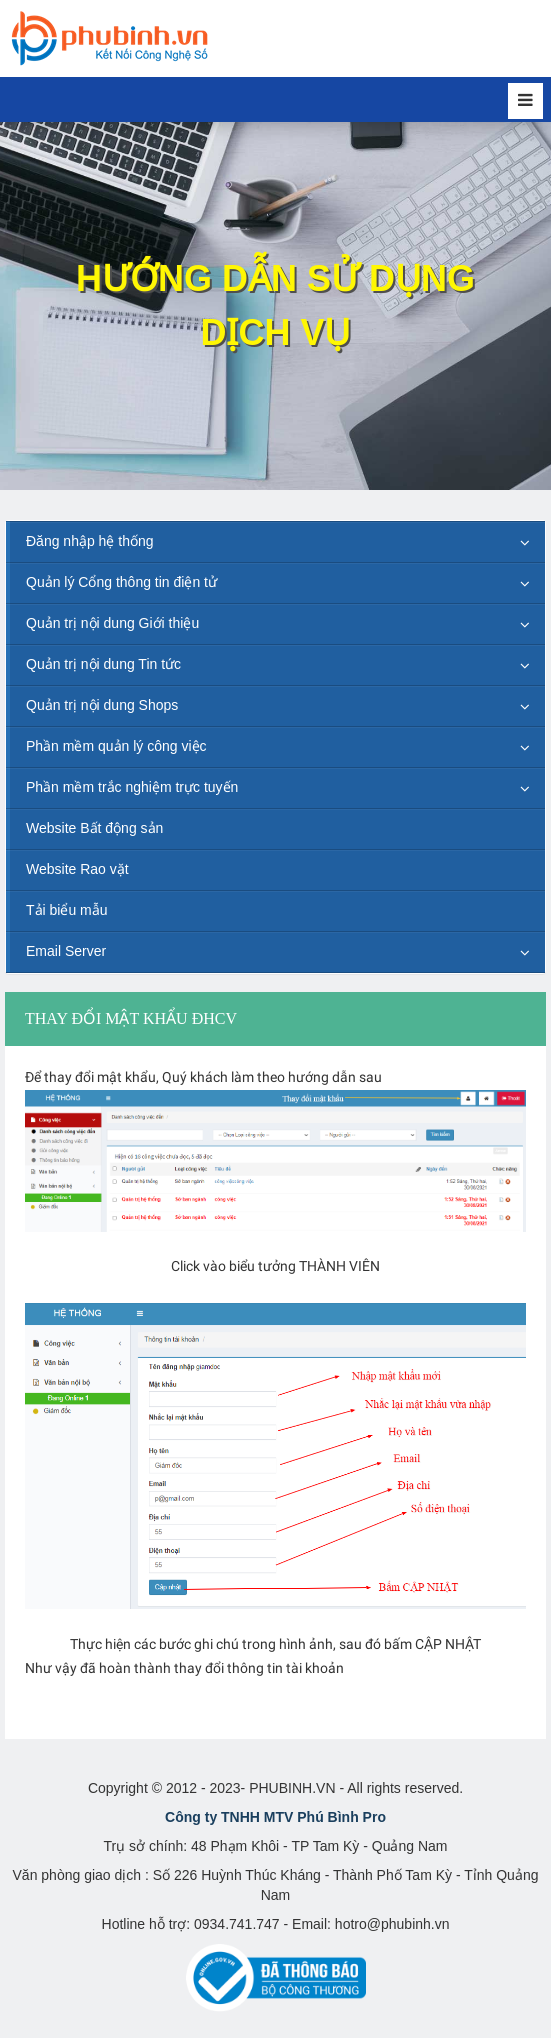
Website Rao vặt (77, 869)
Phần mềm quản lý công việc (116, 746)
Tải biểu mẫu (67, 910)
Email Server (66, 951)
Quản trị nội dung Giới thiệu (112, 623)
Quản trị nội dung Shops (102, 705)
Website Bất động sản (94, 828)
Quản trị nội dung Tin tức (103, 664)
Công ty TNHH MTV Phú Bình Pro (275, 1817)
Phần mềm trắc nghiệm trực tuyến (132, 787)
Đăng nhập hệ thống (90, 541)
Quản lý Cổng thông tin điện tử (121, 582)
